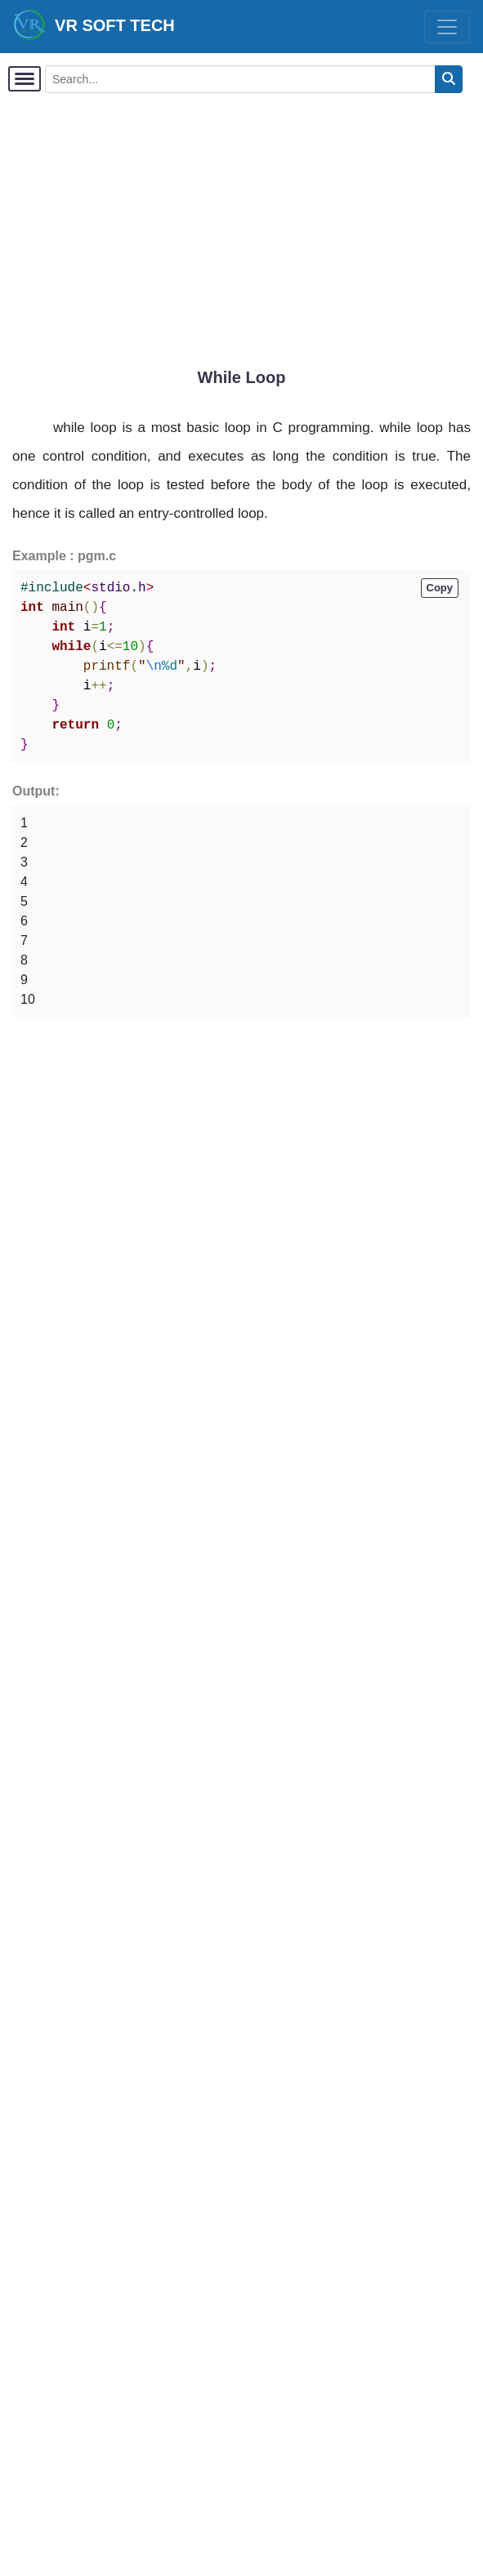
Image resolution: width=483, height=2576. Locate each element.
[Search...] (240, 79)
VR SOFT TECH (94, 24)
